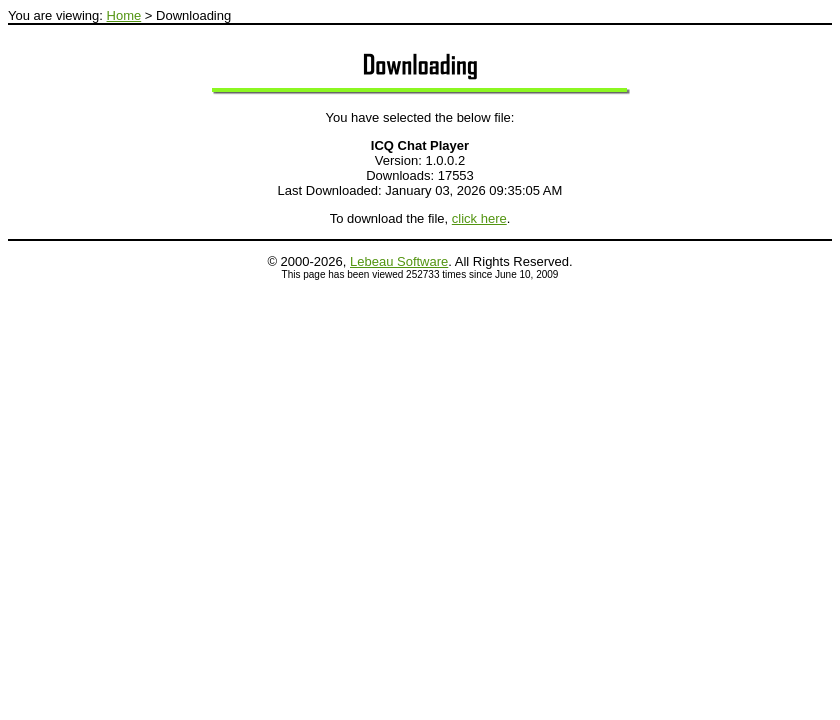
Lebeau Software (399, 261)
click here (479, 218)
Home (124, 15)
